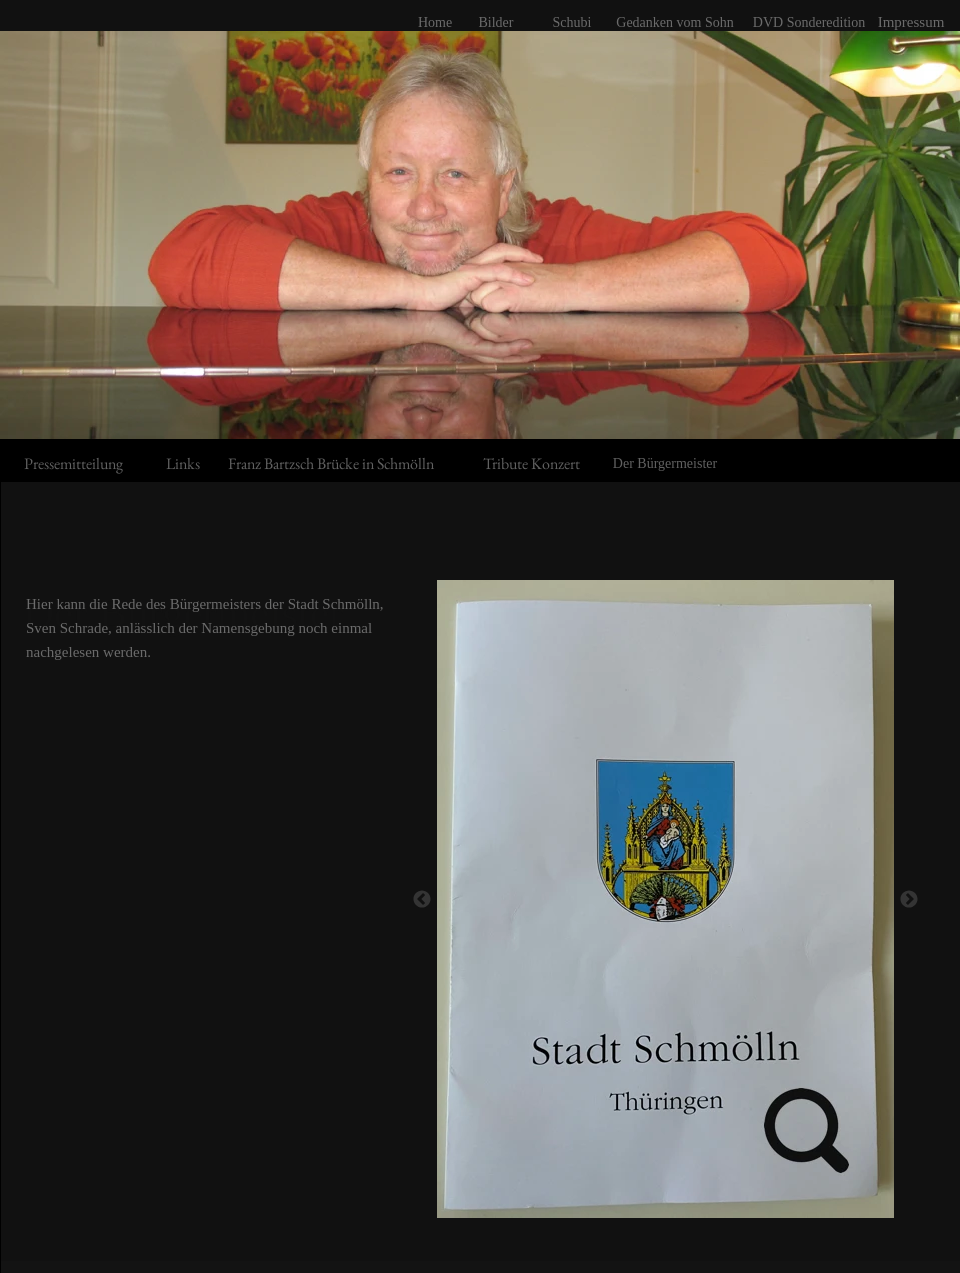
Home (435, 22)
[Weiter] (909, 899)
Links (183, 463)
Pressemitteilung (73, 463)
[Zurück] (422, 899)
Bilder (496, 22)
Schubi (572, 22)
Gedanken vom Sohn (674, 22)
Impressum (911, 22)
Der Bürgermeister (665, 463)
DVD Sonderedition (809, 22)
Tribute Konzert (531, 463)
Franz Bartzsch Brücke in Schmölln (331, 463)
